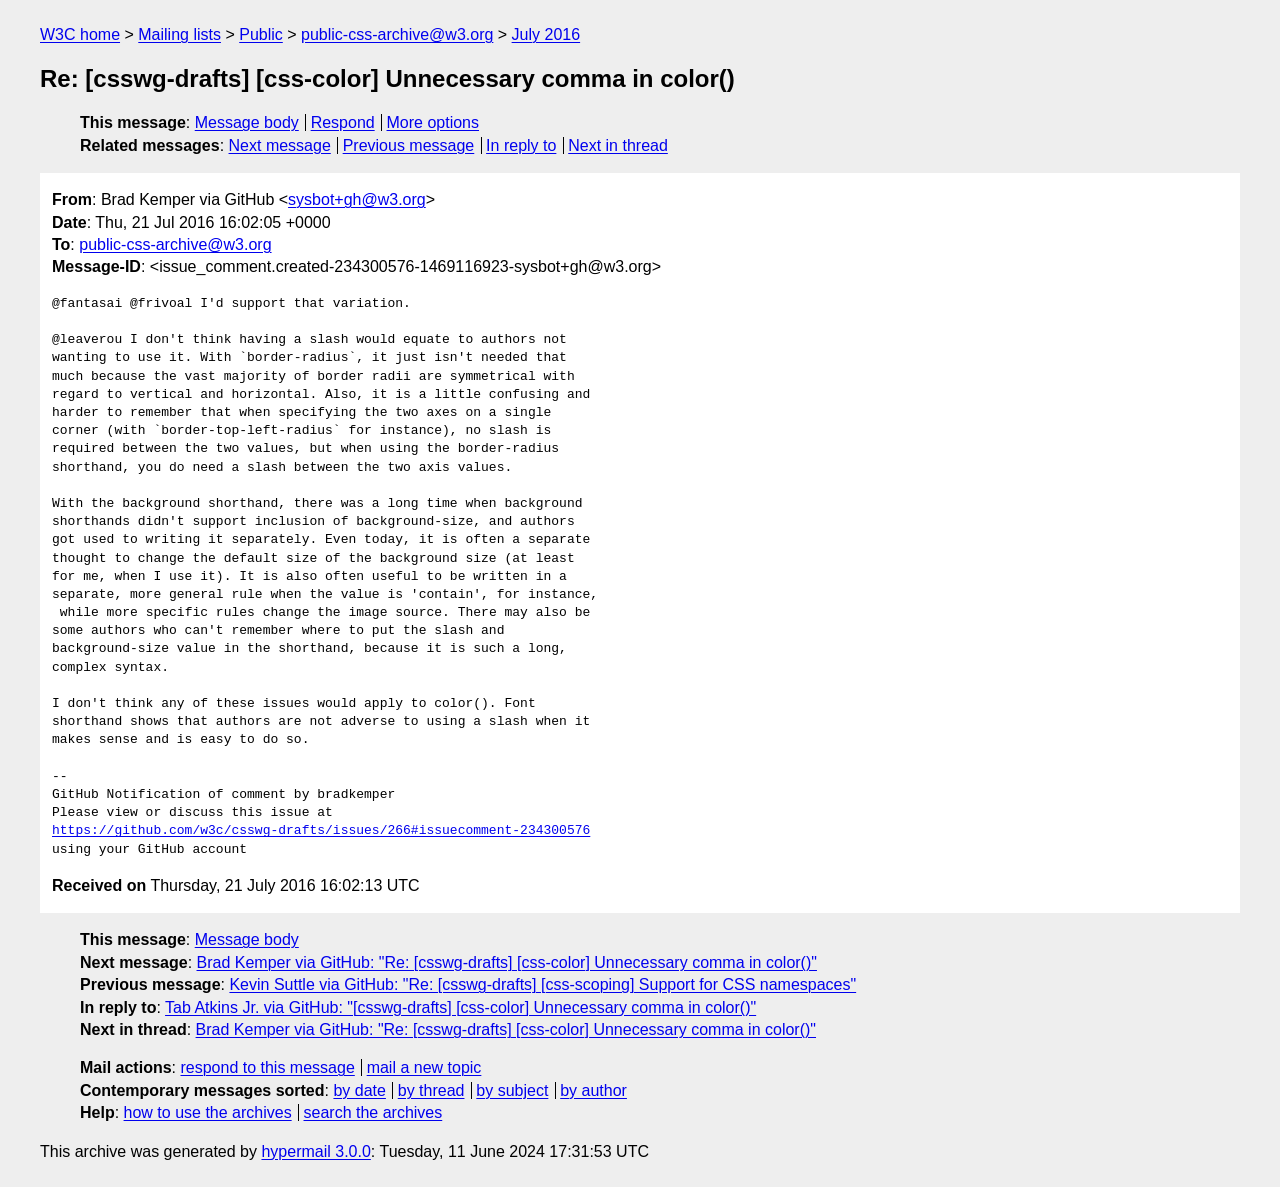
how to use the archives (208, 1112)
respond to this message (267, 1067)
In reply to (521, 145)
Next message (280, 145)
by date (359, 1090)
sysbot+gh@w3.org (357, 199)
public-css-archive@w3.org (397, 34)
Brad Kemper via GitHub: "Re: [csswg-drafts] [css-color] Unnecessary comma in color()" (507, 962)
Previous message (409, 145)
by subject (512, 1090)
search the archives (373, 1112)
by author (593, 1090)
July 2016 (546, 34)
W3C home (80, 34)
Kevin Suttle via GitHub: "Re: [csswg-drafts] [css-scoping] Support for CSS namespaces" (542, 984)
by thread (431, 1090)
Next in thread (618, 145)
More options (433, 122)
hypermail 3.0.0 (315, 1151)
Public (261, 34)
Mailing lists (179, 34)
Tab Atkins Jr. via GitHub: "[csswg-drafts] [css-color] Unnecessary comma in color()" (460, 1007)
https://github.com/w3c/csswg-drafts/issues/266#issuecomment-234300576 (321, 831)
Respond (343, 122)
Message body (247, 122)
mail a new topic (424, 1067)
